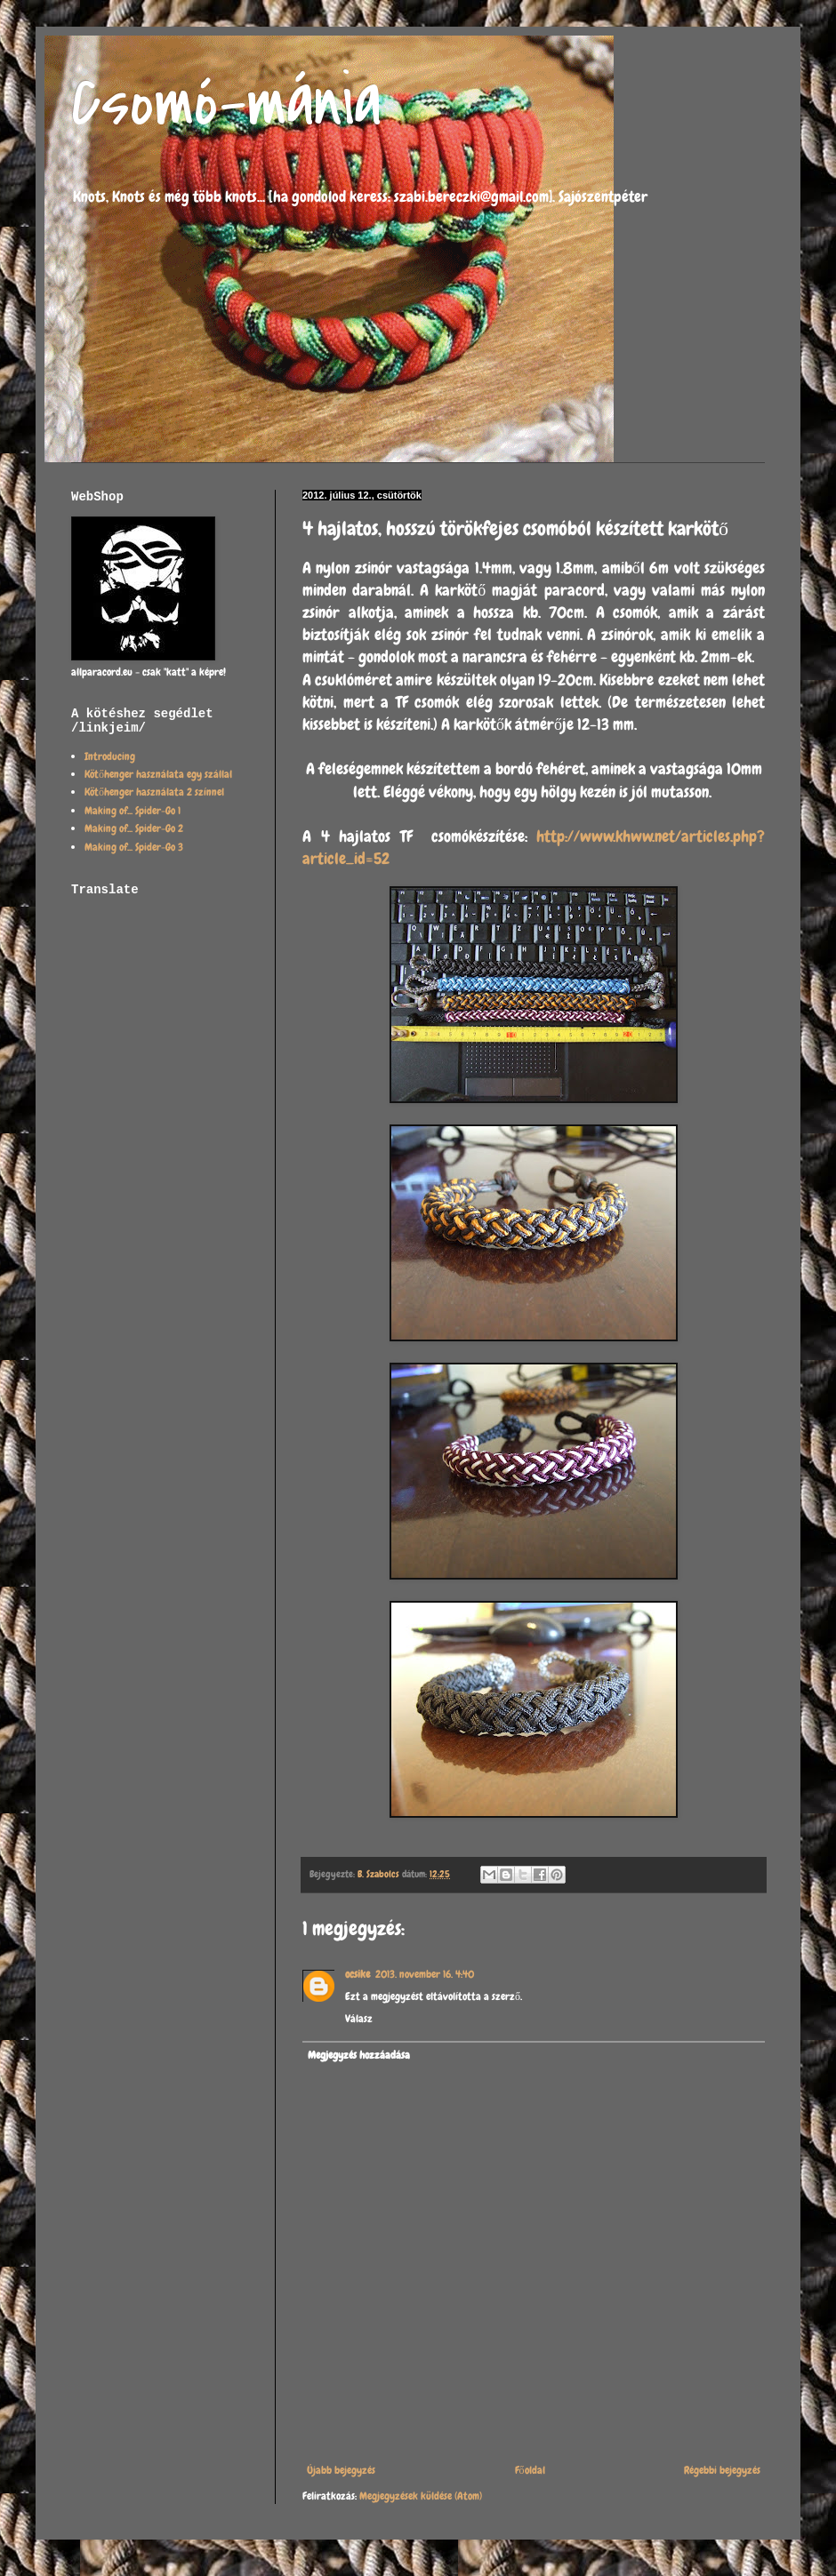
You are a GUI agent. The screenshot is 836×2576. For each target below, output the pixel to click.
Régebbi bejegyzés (722, 2470)
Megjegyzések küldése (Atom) (420, 2496)
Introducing (109, 756)
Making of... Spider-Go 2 (133, 828)
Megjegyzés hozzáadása (359, 2055)
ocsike (357, 1974)
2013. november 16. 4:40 (424, 1974)
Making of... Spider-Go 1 (132, 811)
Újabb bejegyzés (341, 2470)
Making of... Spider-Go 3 (133, 847)
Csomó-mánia (226, 103)
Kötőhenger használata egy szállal (158, 774)
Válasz (359, 2019)
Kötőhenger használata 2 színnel (154, 792)
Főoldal (530, 2470)
